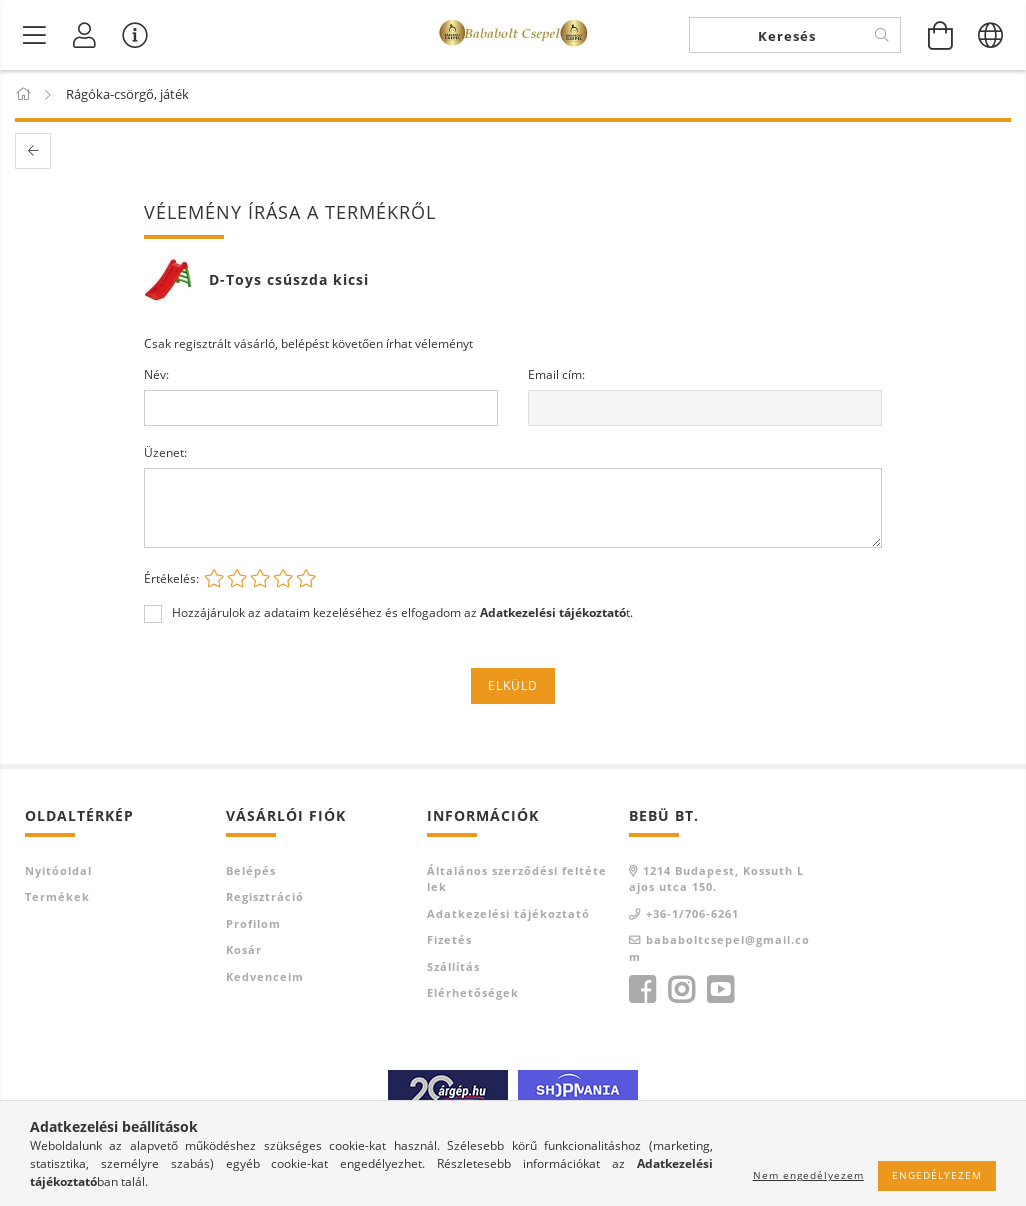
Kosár (244, 949)
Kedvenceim (265, 976)
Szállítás (453, 966)
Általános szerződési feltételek (517, 879)
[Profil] (85, 35)
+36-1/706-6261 (692, 913)
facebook (642, 990)
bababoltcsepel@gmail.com (719, 948)
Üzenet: (165, 452)
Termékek (57, 896)
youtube (720, 990)
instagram (681, 990)
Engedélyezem (937, 1175)
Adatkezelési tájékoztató (508, 913)
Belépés (251, 870)
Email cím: (556, 374)
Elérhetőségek (473, 992)
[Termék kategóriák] (35, 35)
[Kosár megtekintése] (941, 35)
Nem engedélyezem (808, 1175)
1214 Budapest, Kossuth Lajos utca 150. (716, 879)
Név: (156, 374)
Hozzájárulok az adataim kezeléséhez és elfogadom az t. (402, 613)
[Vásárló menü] (135, 35)
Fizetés (449, 939)
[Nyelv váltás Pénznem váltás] (991, 35)
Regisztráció (265, 896)
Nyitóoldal (58, 870)
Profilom (253, 923)
